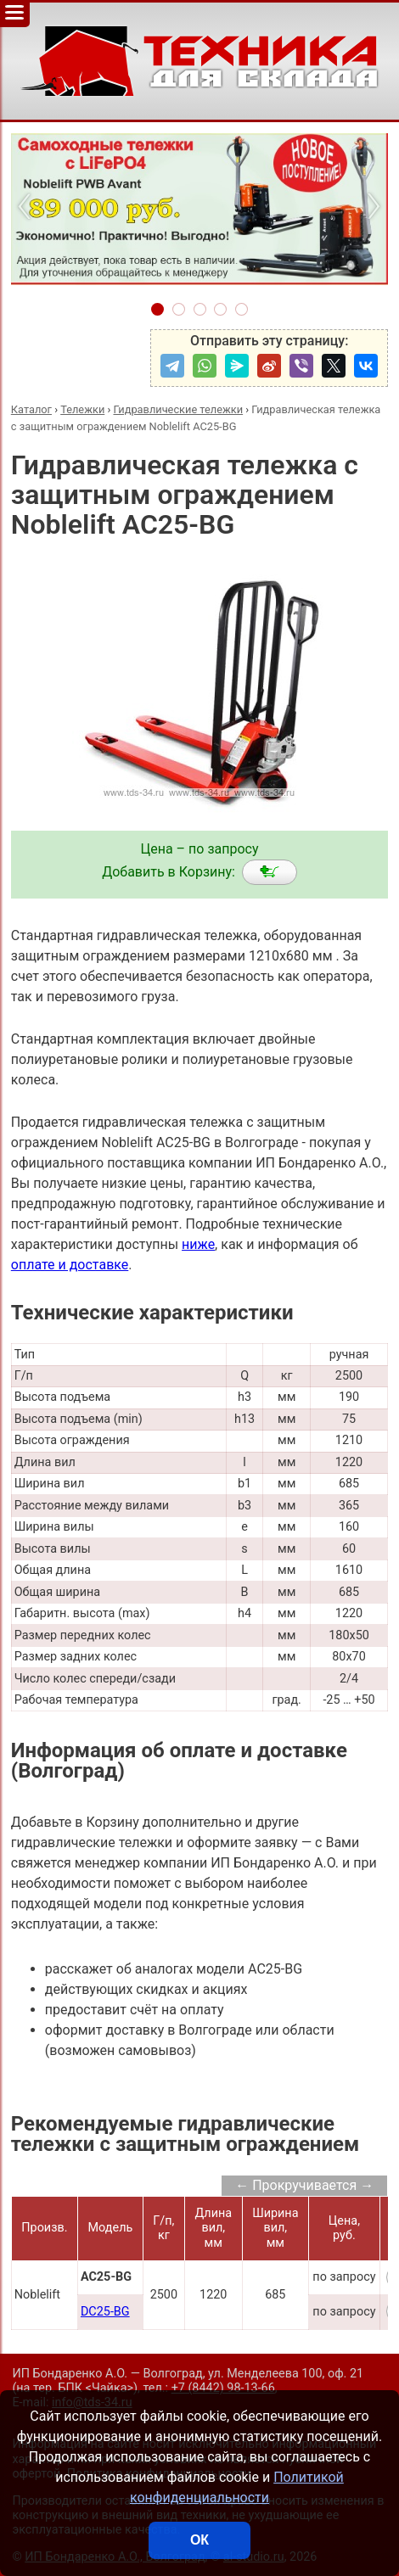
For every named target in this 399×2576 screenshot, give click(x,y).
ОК (199, 2540)
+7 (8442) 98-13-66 (223, 2388)
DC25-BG (105, 2311)
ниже (198, 1244)
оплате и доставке (70, 1265)
